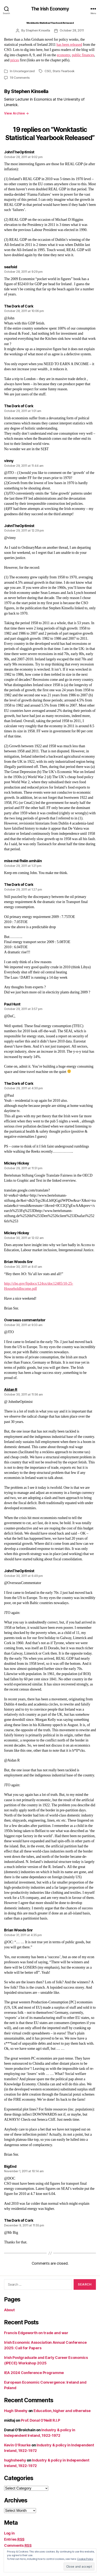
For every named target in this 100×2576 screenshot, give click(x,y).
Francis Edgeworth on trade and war (36, 2333)
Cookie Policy (85, 2558)
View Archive (16, 113)
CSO (48, 71)
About (9, 2310)
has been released (69, 44)
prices (14, 60)
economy (63, 55)
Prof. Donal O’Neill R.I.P (40, 2420)
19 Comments (20, 78)
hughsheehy (15, 2460)
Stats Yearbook (63, 71)
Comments (18, 2545)
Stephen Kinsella (38, 30)
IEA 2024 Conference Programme (34, 2373)
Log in (9, 2533)
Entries (14, 2539)
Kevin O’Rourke (17, 2445)
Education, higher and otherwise (62, 2411)
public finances (83, 55)
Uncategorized (24, 71)
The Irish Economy (50, 9)
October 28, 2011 (72, 30)
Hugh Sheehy (16, 2411)
